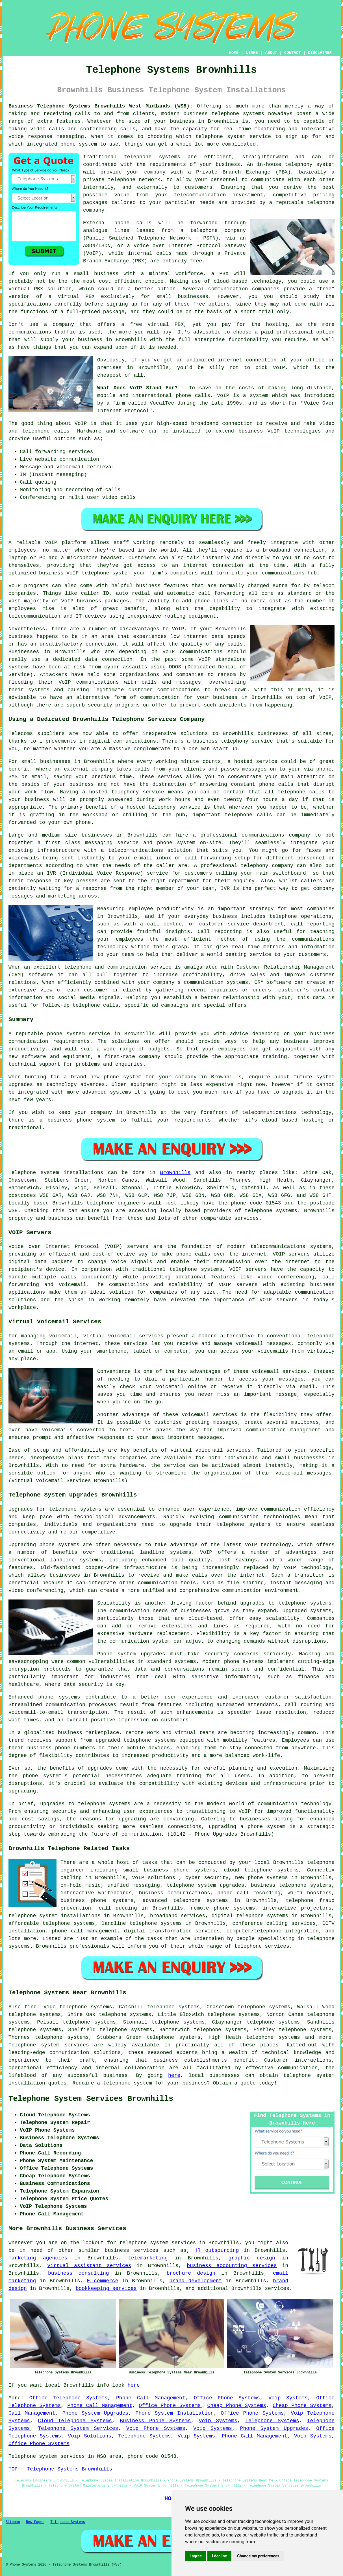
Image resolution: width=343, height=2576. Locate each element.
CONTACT (292, 53)
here (174, 2075)
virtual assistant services (89, 2265)
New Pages (35, 2522)
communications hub (289, 573)
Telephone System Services (78, 2428)
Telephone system (33, 1172)
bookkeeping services (106, 2288)
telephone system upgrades (205, 1885)
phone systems (244, 1661)
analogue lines (106, 230)
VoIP (279, 367)
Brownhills (175, 1172)
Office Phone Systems (227, 2398)
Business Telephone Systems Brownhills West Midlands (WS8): (100, 106)
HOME (234, 53)
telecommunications (277, 1246)
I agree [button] (196, 2556)
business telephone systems (291, 1885)
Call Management (31, 2413)
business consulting (78, 2273)
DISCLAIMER (320, 53)
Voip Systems (287, 2398)
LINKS (252, 53)
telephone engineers (115, 1203)
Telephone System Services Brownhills (90, 2099)
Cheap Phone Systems (236, 2405)
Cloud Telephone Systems (75, 2421)
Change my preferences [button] (258, 2556)
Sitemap (13, 2522)
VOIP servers (238, 1284)
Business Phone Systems (155, 2421)
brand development (195, 2281)
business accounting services (232, 2265)
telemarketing (148, 2258)
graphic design (251, 2258)
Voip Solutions (89, 2436)
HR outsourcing (216, 2250)
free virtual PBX (157, 324)
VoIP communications (89, 682)
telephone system (127, 2083)
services (277, 2288)
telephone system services (157, 2243)
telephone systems (238, 114)
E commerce (102, 2281)
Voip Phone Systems (155, 2428)
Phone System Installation (174, 2413)
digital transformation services (172, 1931)
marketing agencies (37, 2258)
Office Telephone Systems (68, 2398)
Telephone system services (48, 2045)
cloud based (231, 281)
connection (237, 423)
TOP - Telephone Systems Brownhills (60, 2469)
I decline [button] (219, 2556)
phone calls (193, 395)
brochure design (191, 2273)
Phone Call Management (150, 2398)
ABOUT (271, 53)
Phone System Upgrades (95, 2413)
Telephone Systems (272, 2421)
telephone (248, 1946)
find (31, 2007)
